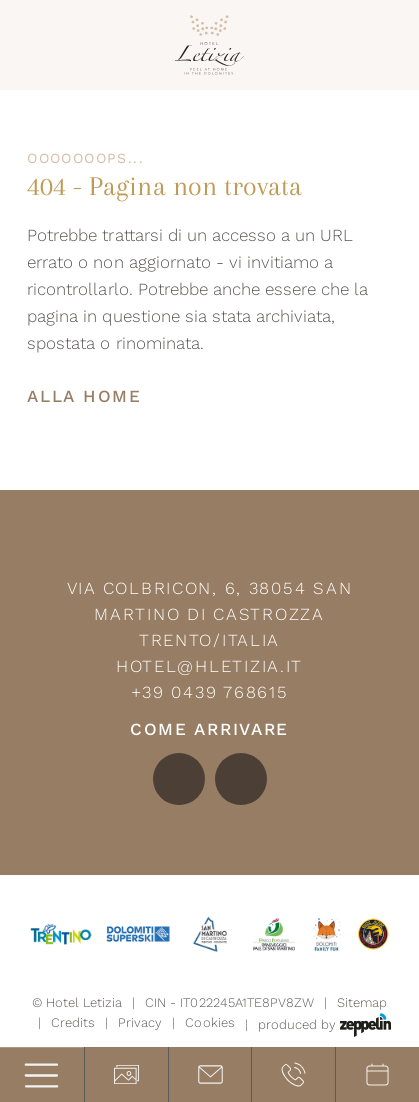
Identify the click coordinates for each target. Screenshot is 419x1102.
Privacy (140, 1022)
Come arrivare (209, 729)
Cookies (209, 1022)
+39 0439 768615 (210, 692)
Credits (73, 1022)
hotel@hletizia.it (209, 666)
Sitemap (362, 1002)
